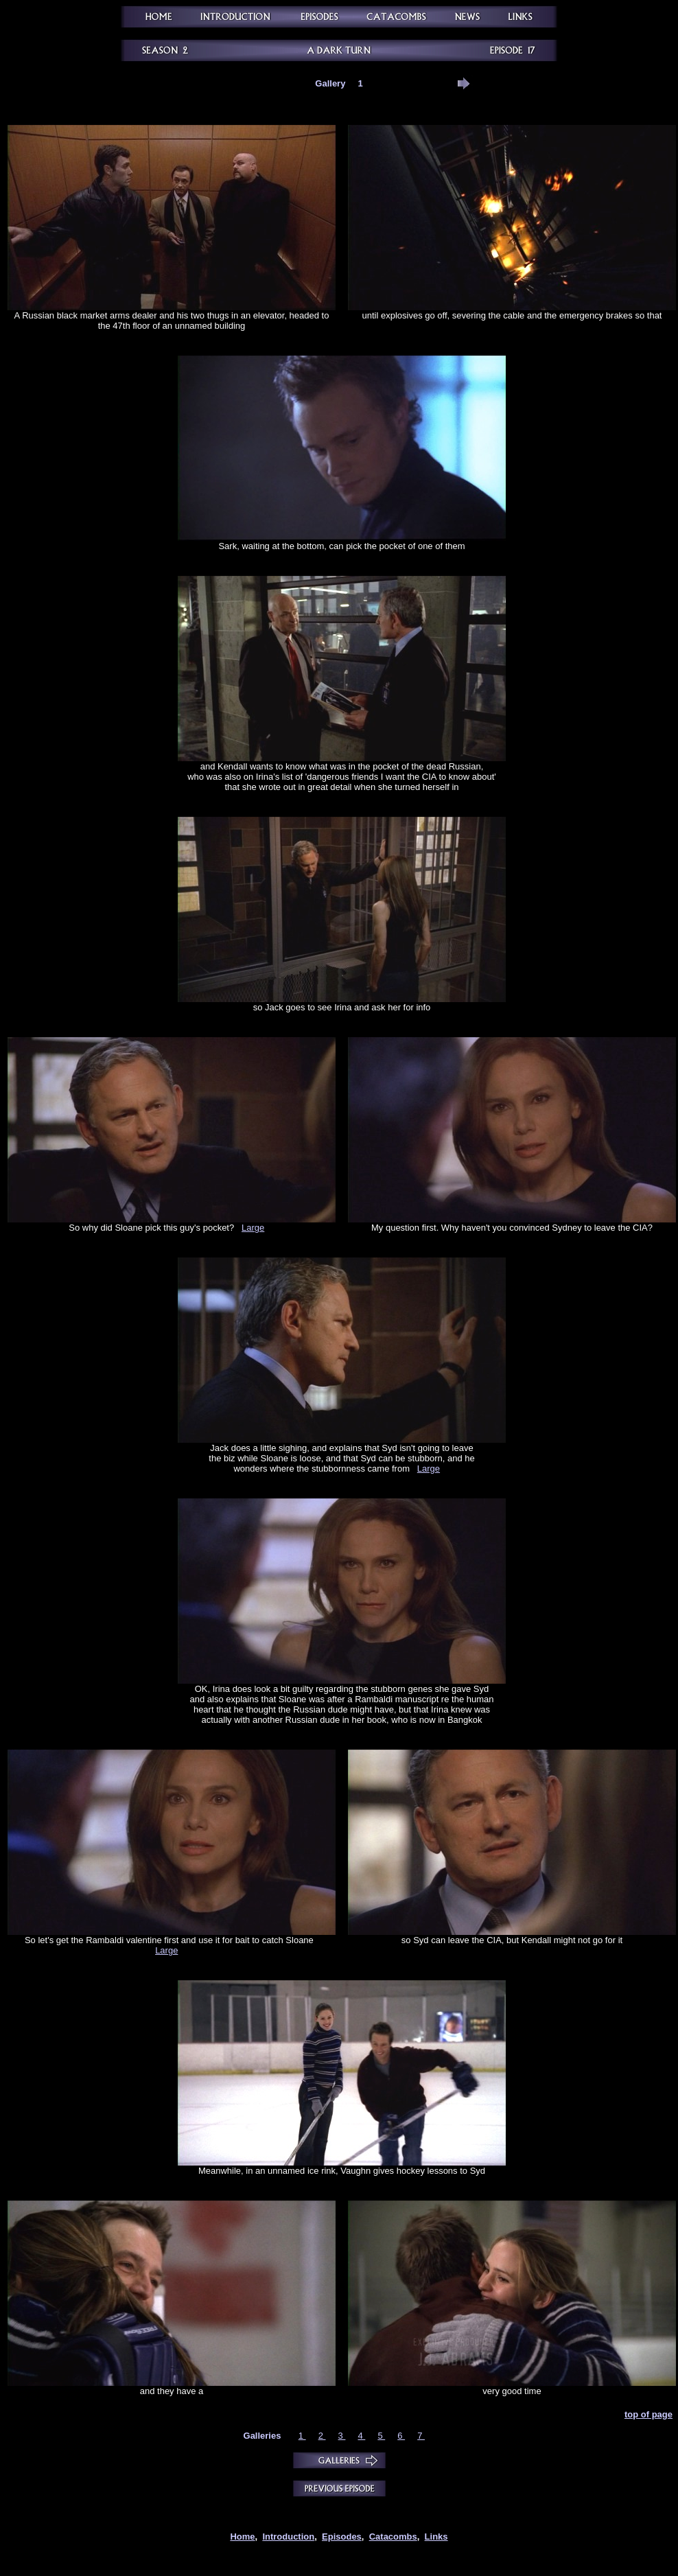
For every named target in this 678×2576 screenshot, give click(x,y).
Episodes (342, 2536)
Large (253, 1227)
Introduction (288, 2536)
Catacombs (393, 2536)
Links (436, 2536)
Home (242, 2536)
